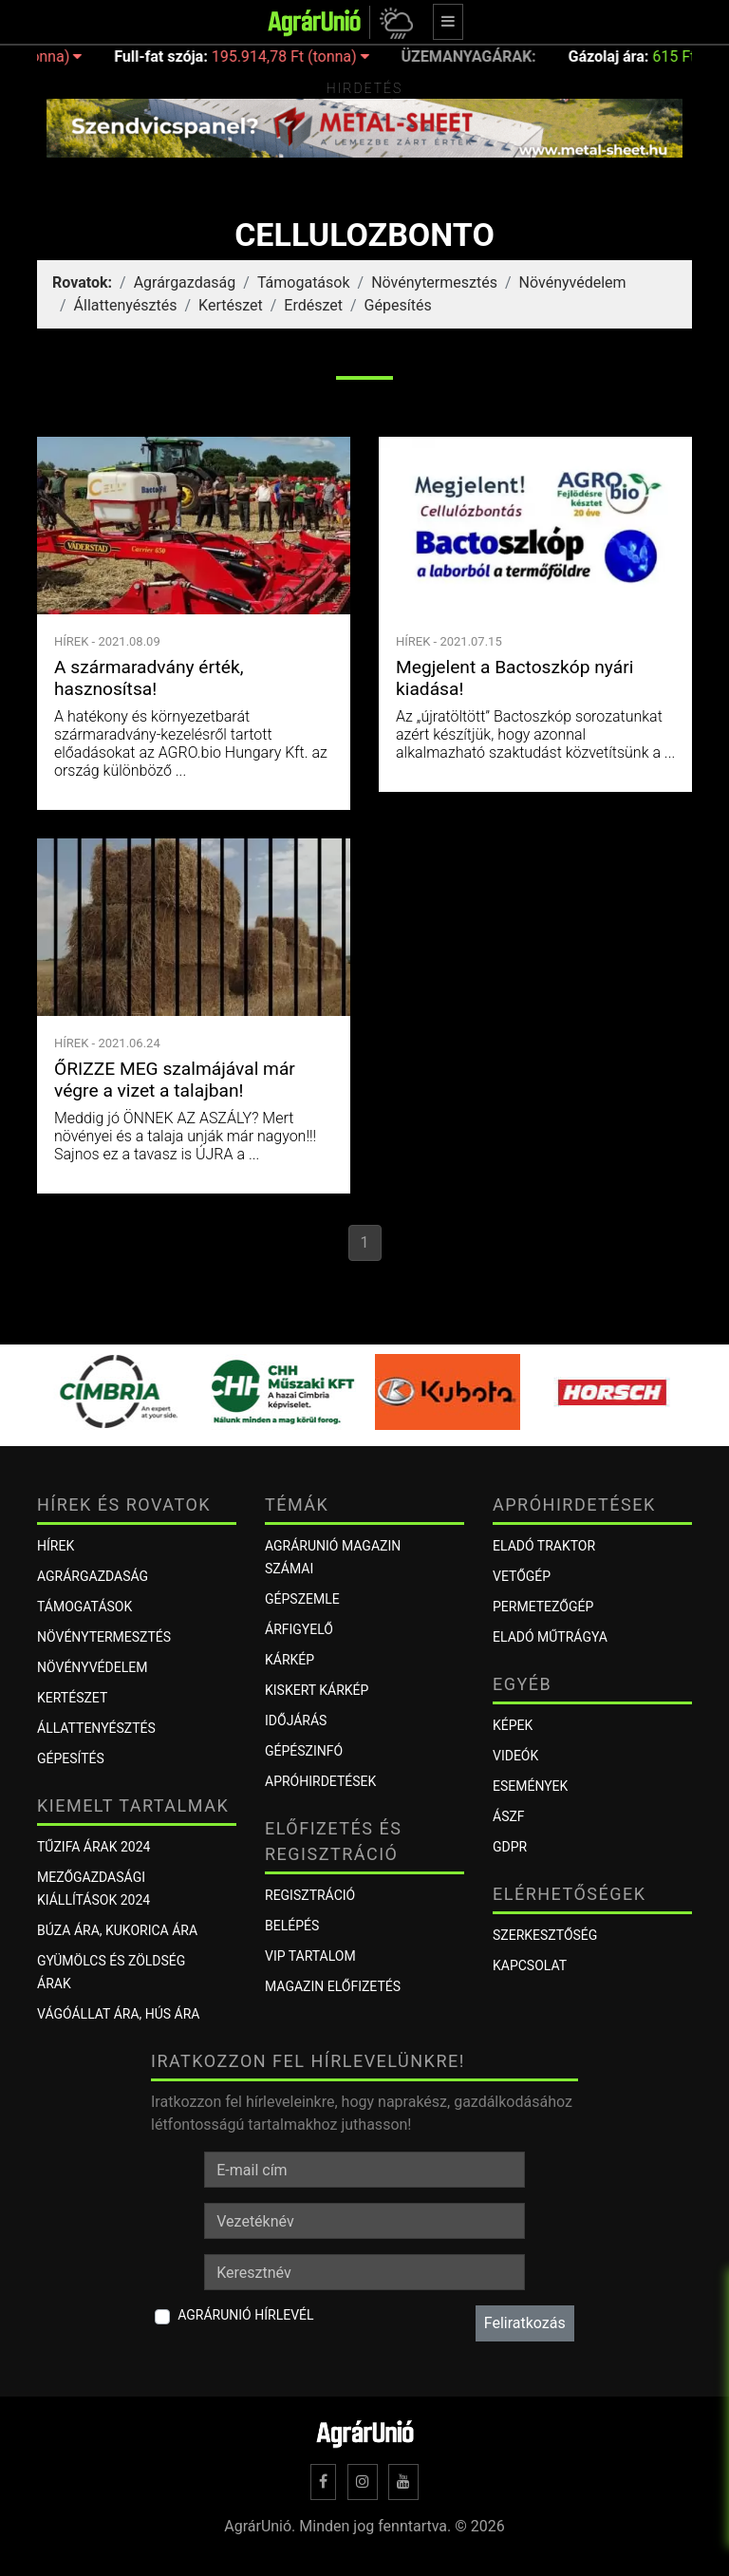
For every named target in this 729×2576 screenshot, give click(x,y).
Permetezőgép (543, 1606)
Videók (515, 1755)
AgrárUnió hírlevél (245, 2314)
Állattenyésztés (126, 305)
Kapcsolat (530, 1965)
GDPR (510, 1846)
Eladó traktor (544, 1545)
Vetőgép (522, 1576)
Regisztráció (310, 1895)
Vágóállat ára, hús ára (118, 2013)
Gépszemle (302, 1599)
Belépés (292, 1925)
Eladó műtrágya (550, 1637)
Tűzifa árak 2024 (93, 1846)
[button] (393, 22)
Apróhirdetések (320, 1781)
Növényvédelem (572, 282)
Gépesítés (398, 305)
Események (530, 1786)
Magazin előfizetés (333, 1986)
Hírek (55, 1545)
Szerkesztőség (545, 1935)
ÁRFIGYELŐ (299, 1629)
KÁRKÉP (289, 1659)
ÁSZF (509, 1816)
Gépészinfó (304, 1750)
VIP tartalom (310, 1956)
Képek (513, 1725)
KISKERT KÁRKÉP (316, 1690)
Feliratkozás (525, 2323)
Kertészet (230, 305)
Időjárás (296, 1720)
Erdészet (313, 305)
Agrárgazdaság (185, 282)
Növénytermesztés (434, 282)
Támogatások (303, 282)
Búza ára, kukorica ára (117, 1930)
